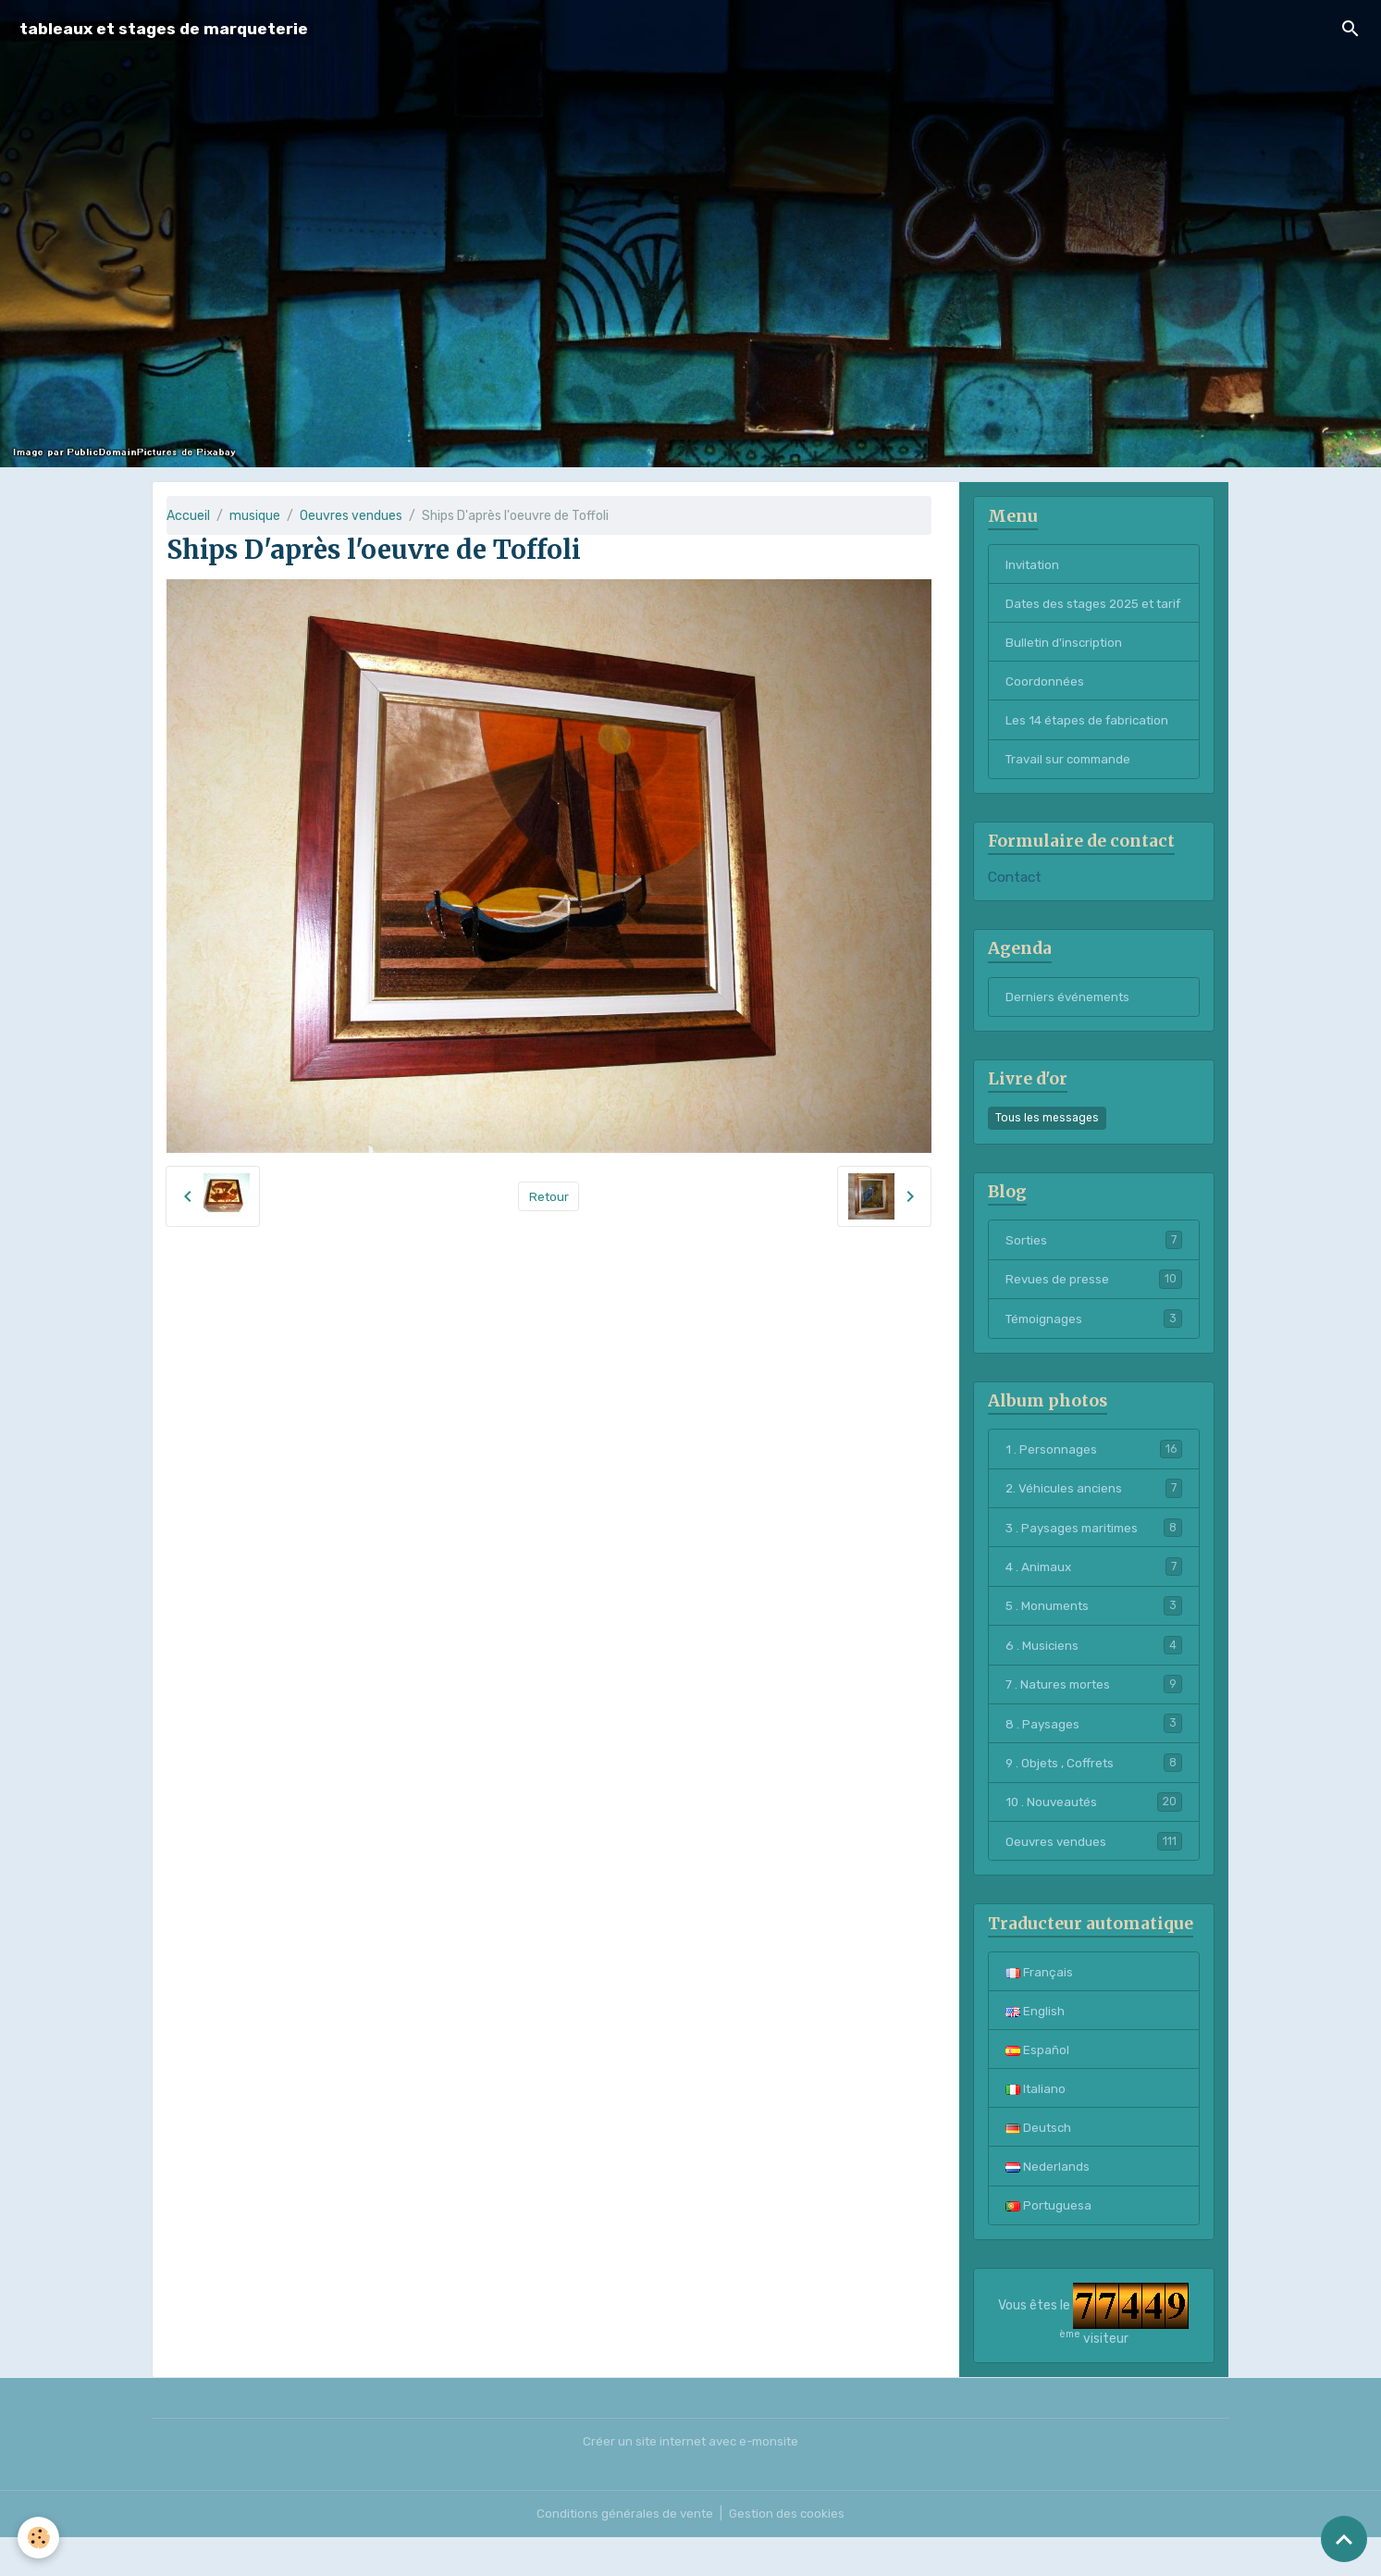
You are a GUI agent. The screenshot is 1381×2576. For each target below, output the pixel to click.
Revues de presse (1094, 1305)
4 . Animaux (1094, 1596)
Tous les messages (1047, 1142)
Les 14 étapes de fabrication (1090, 743)
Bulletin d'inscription (1066, 664)
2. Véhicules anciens (1094, 1516)
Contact (1015, 902)
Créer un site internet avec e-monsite (690, 2480)
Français (1039, 2005)
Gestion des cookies (789, 2552)
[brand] (163, 29)
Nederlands (1047, 2204)
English (1035, 2045)
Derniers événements (1069, 1022)
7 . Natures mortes (1094, 1715)
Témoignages (1094, 1345)
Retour (549, 1196)
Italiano (1036, 2125)
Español (1037, 2085)
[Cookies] (39, 2537)
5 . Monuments (1094, 1636)
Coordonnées (1044, 704)
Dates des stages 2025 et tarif (1084, 614)
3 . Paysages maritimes (1094, 1556)
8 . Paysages (1094, 1755)
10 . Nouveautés (1094, 1835)
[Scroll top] (1344, 2539)
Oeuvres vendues (351, 516)
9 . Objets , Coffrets (1094, 1795)
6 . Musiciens (1094, 1675)
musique (254, 516)
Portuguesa (1049, 2244)
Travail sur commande (1071, 783)
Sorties (1094, 1266)
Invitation (1034, 565)
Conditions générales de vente (623, 2552)
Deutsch (1039, 2165)
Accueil (188, 516)
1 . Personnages (1094, 1477)
